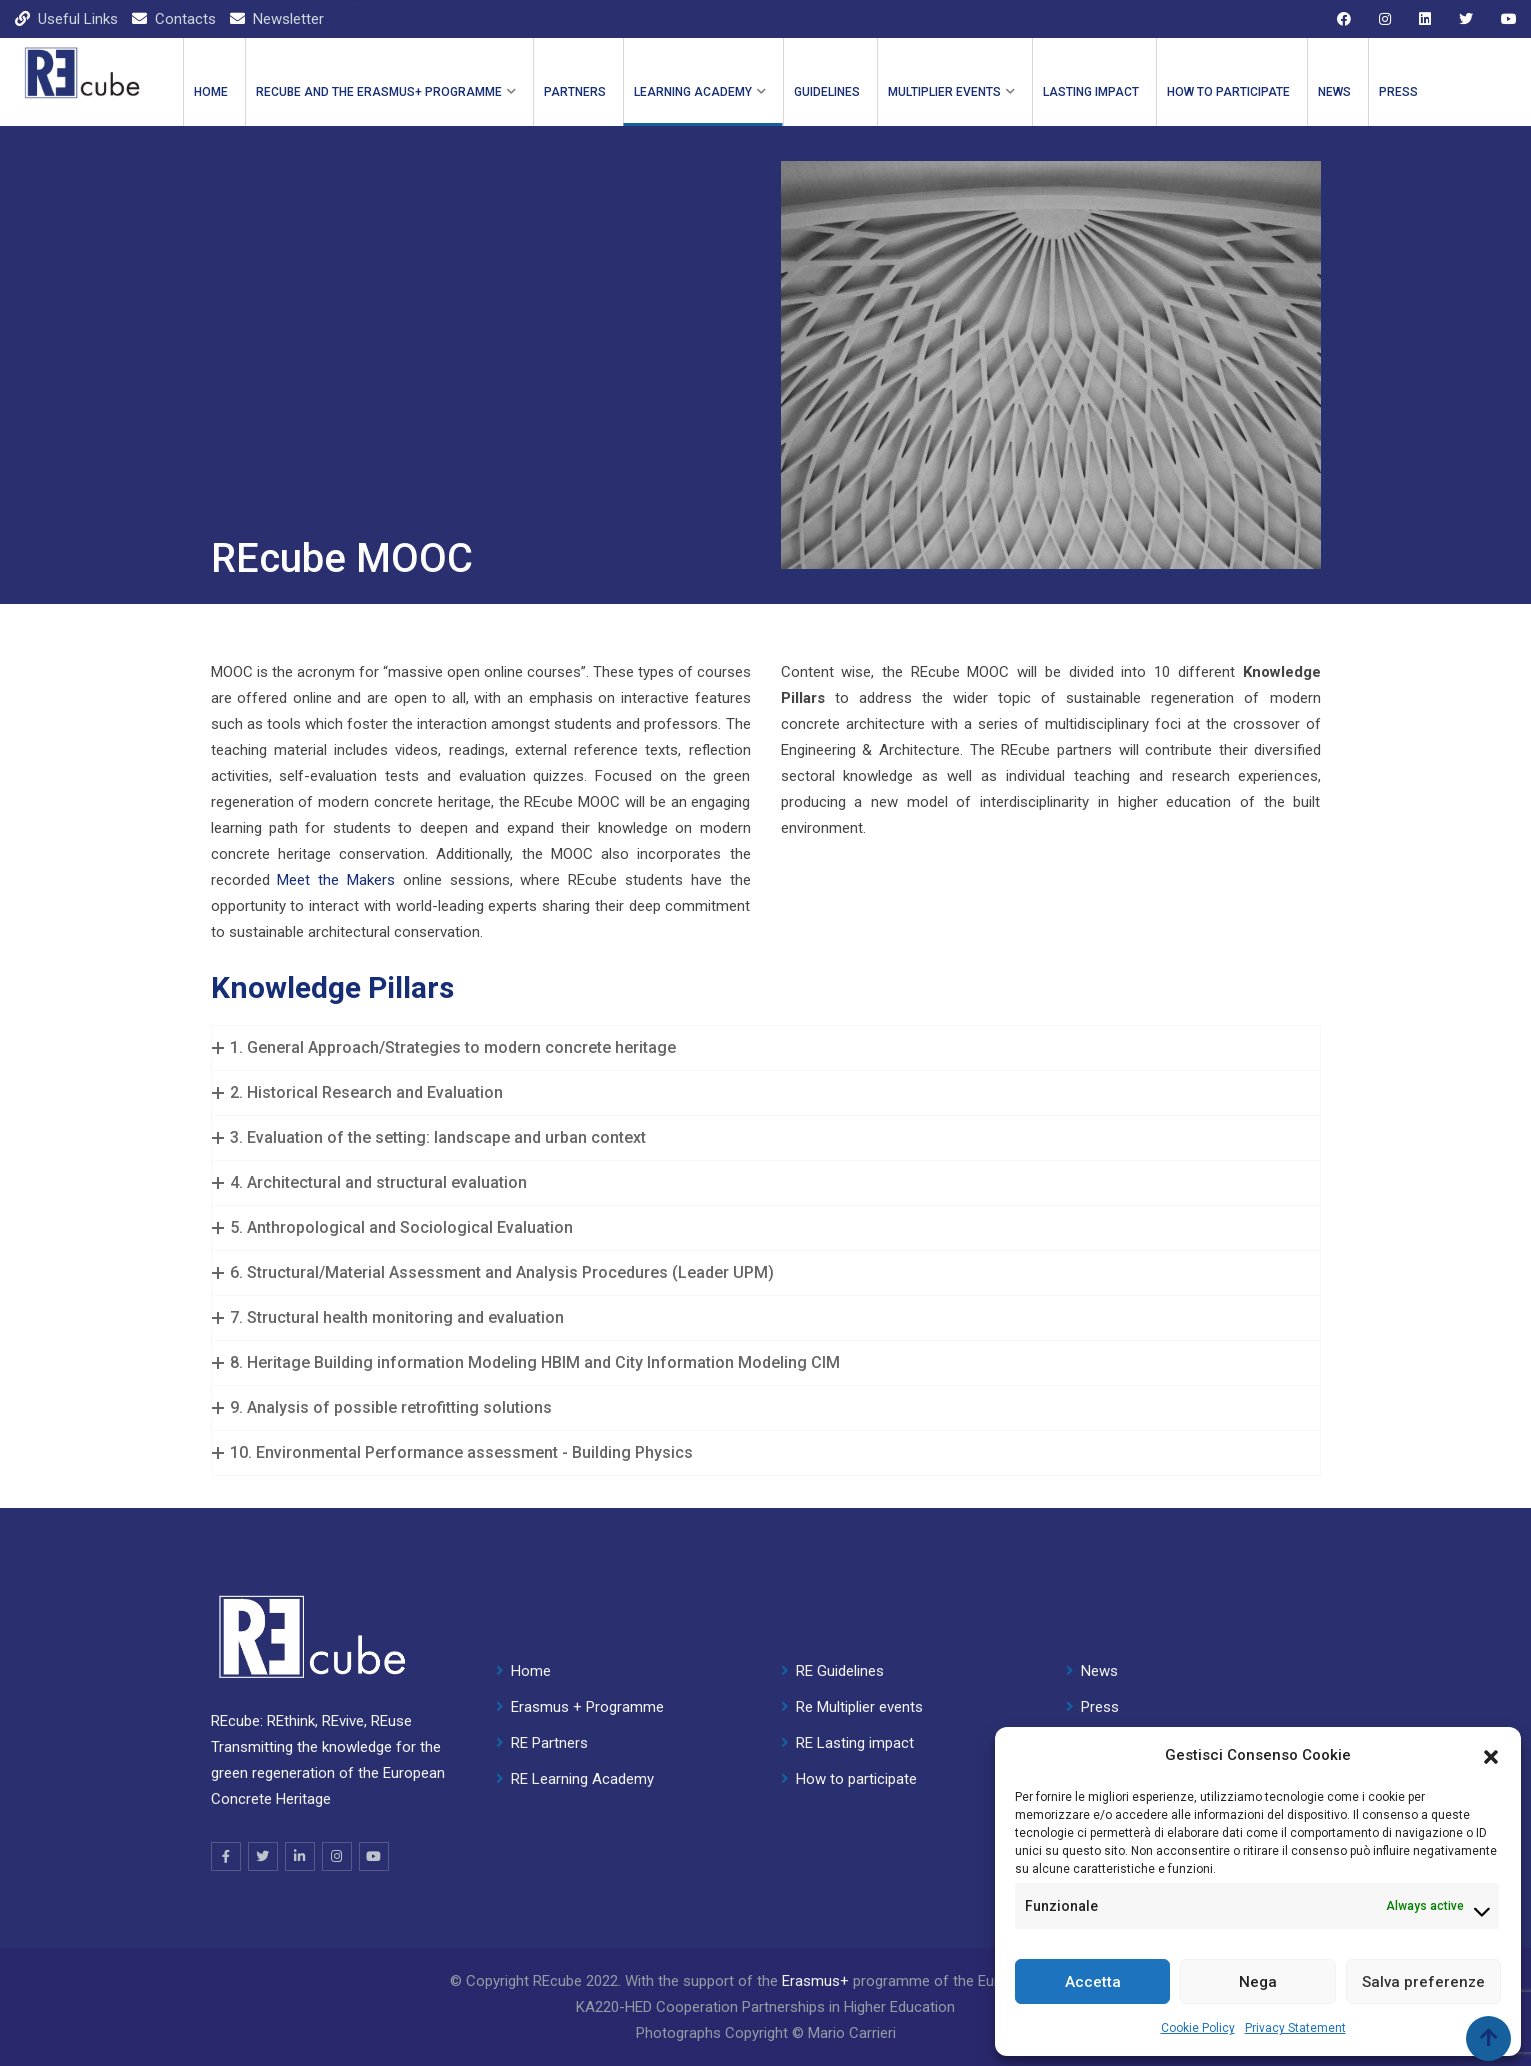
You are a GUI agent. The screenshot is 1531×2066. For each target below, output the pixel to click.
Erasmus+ (815, 1981)
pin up (50, 0)
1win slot (146, 0)
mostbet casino (14, 0)
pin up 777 (330, 0)
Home (211, 92)
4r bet (354, 0)
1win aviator (303, 0)
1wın (372, 0)
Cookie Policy (1198, 2028)
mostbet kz (138, 0)
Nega (1258, 1982)
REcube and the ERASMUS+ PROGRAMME (379, 92)
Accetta (1093, 1982)
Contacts (185, 19)
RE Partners (549, 1743)
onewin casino (250, 0)
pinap (325, 0)
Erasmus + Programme (587, 1707)
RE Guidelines (840, 1671)
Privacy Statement (1295, 2028)
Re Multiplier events (859, 1707)
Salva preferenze (1423, 1982)
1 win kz (66, 0)
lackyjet (130, 0)
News (1334, 92)
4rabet (312, 0)
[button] (1491, 1755)
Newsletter (288, 19)
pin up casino (24, 0)
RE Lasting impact (855, 1743)
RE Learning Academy (582, 1779)
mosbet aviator (80, 0)
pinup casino (227, 0)
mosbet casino (339, 0)
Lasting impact (1091, 92)
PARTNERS (575, 92)
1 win (91, 0)
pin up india (348, 0)
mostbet (44, 0)
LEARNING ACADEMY (693, 92)
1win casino (4, 0)
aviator (31, 0)
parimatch (37, 0)
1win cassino (201, 0)
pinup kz (72, 0)
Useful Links (78, 19)
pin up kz (109, 0)
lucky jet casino (99, 0)
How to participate (1228, 92)
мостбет (119, 0)
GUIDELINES (827, 92)
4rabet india (193, 0)
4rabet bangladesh (167, 0)
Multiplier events (944, 92)
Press (1398, 92)
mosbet (274, 0)
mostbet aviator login (263, 0)
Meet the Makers (336, 880)
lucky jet (210, 0)
